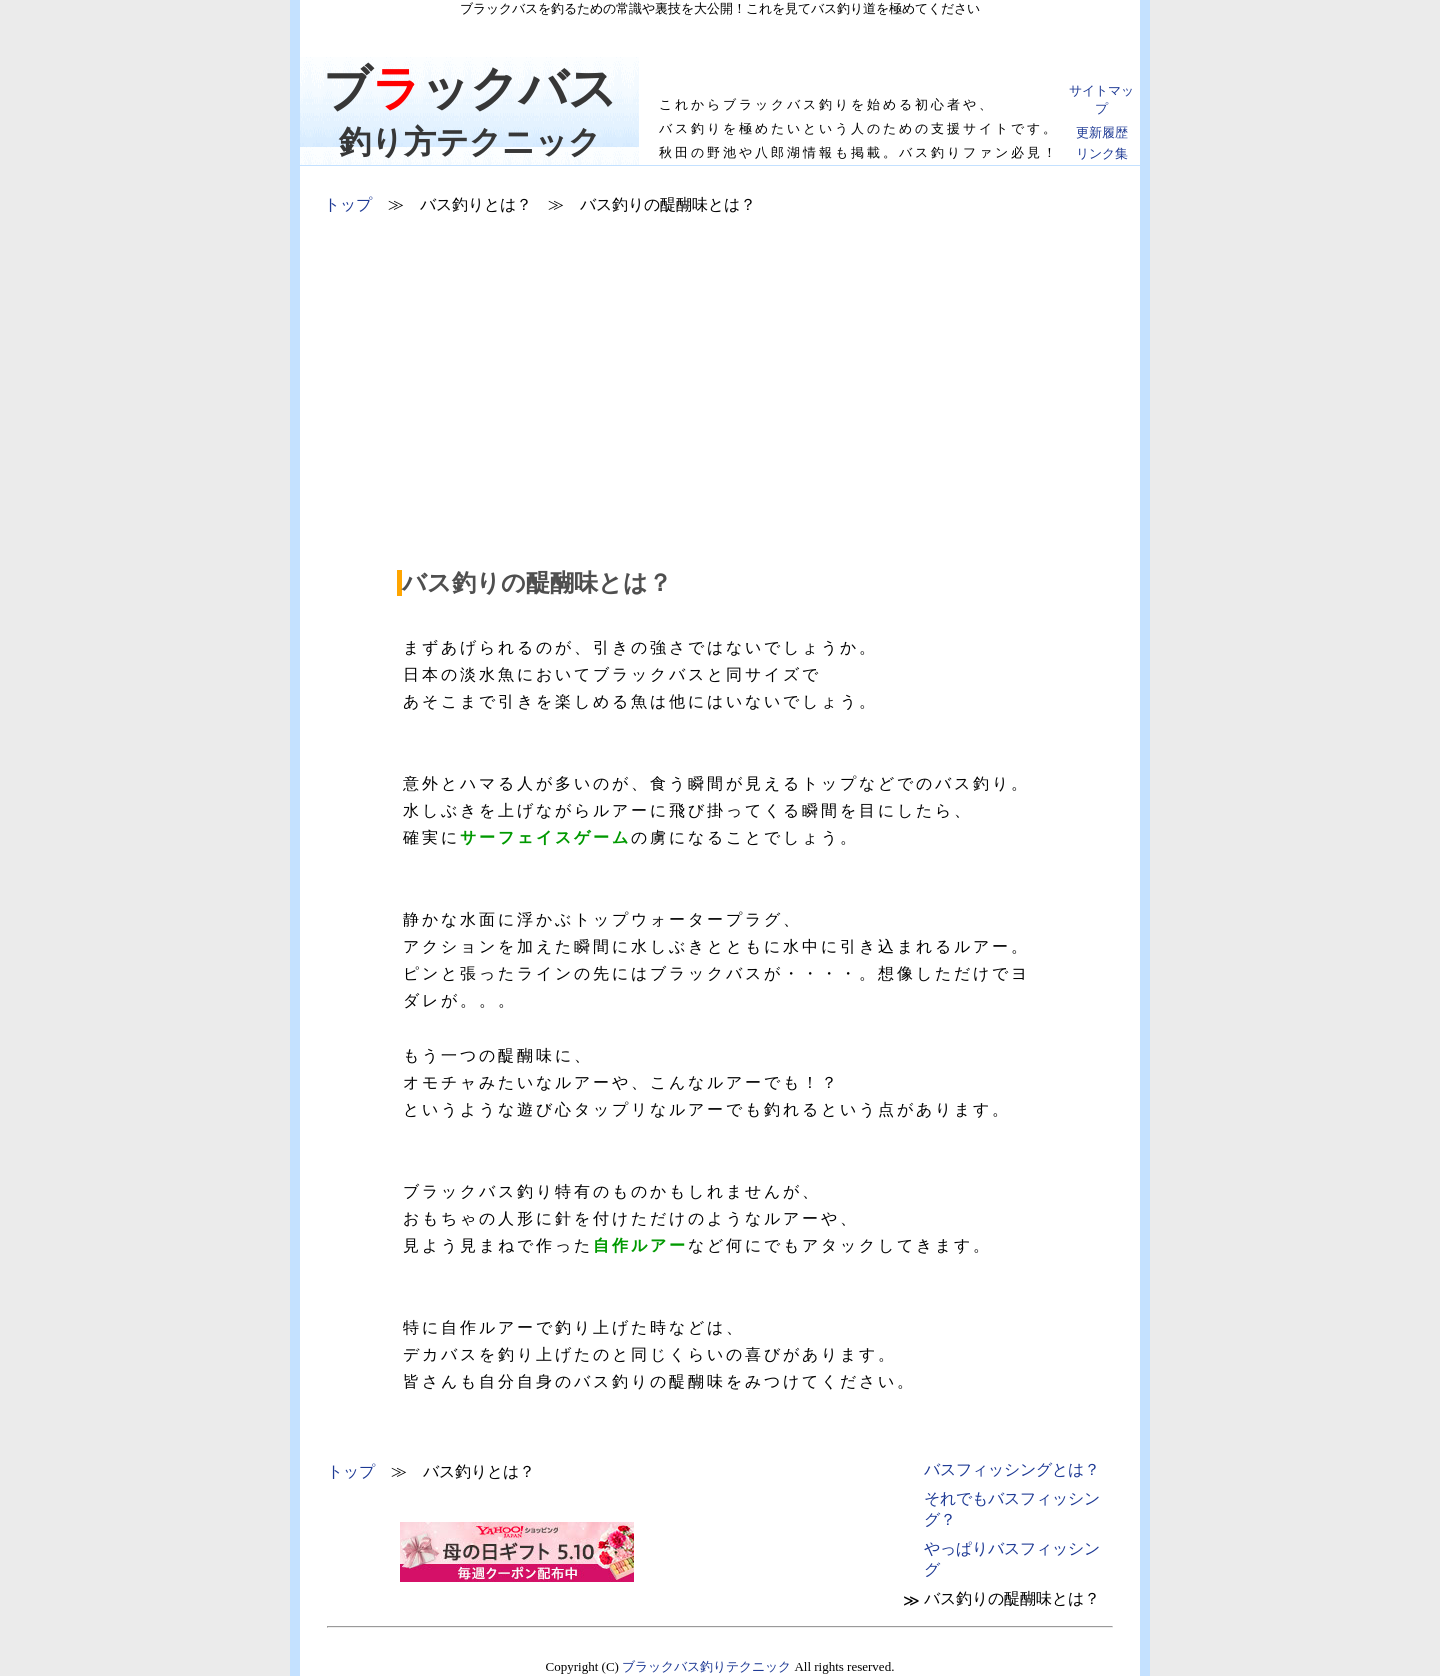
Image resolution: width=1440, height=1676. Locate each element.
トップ (348, 204)
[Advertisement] (720, 407)
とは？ (1012, 1469)
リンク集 (1102, 153)
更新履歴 (1102, 132)
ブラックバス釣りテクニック (706, 1666)
